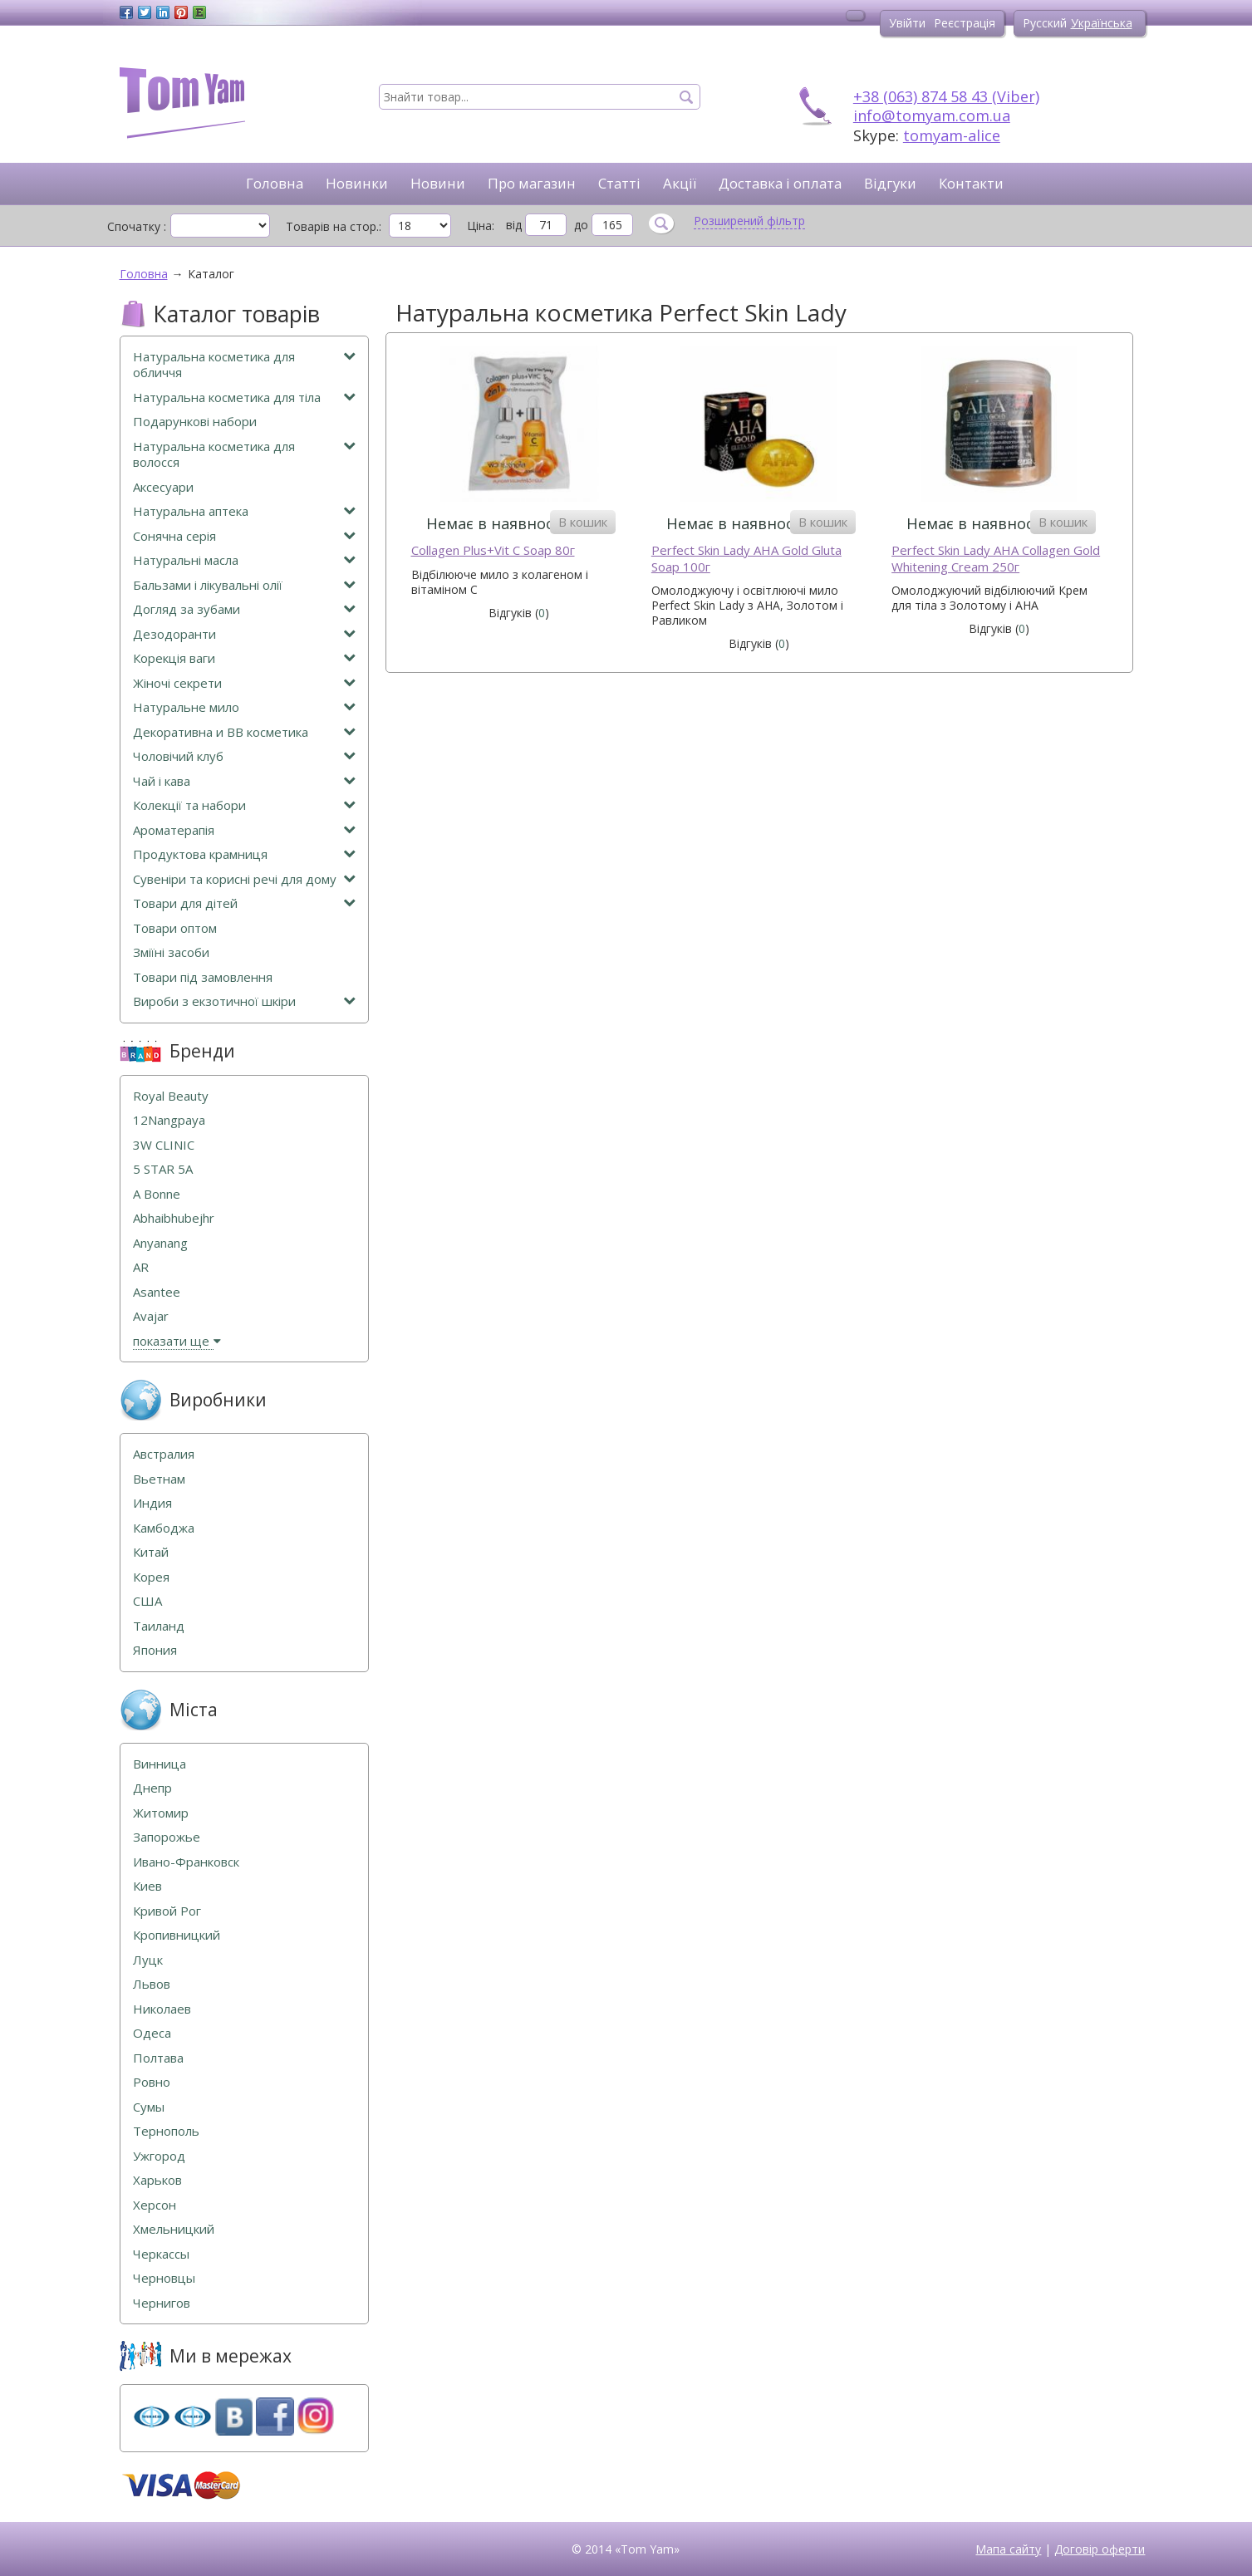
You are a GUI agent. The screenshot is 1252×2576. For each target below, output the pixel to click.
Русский (1045, 23)
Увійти (907, 23)
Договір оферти (1099, 2549)
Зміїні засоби (171, 952)
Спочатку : (136, 225)
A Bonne (156, 1194)
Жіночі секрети (244, 683)
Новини (437, 183)
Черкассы (161, 2254)
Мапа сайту (1008, 2549)
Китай (151, 1552)
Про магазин (532, 183)
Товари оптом (175, 928)
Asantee (156, 1292)
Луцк (148, 1960)
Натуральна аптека (244, 511)
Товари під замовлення (202, 977)
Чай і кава (244, 781)
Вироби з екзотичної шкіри (244, 1001)
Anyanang (160, 1243)
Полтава (158, 2058)
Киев (147, 1886)
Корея (151, 1577)
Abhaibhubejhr (173, 1218)
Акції (679, 183)
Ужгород (159, 2156)
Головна (274, 183)
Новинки (357, 183)
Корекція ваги (244, 658)
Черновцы (164, 2278)
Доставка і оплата (780, 183)
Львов (151, 1984)
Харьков (157, 2180)
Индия (152, 1503)
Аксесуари (163, 487)
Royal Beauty (171, 1096)
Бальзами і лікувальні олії (244, 585)
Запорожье (166, 1837)
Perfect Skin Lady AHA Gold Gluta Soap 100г (746, 558)
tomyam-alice (951, 135)
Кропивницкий (176, 1935)
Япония (155, 1650)
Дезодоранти (244, 634)
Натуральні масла (244, 560)
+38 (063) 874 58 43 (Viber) (946, 96)
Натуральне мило (244, 707)
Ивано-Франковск (186, 1862)
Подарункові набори (195, 421)
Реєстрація (964, 23)
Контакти (971, 183)
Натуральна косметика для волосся (244, 455)
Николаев (162, 2009)
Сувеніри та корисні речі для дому (244, 879)
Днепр (152, 1788)
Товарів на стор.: (333, 225)
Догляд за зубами (244, 609)
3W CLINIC (163, 1145)
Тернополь (166, 2131)
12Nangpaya (169, 1120)
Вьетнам (159, 1479)
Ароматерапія (244, 830)
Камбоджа (163, 1528)
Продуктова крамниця (244, 854)
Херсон (154, 2205)
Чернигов (161, 2303)
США (147, 1601)
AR (141, 1267)
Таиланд (158, 1626)
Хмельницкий (173, 2229)
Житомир (161, 1813)
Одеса (152, 2033)
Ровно (151, 2082)
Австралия (163, 1454)
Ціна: (480, 225)
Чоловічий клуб (244, 756)
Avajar (151, 1316)
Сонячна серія (244, 536)
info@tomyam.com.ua (931, 115)
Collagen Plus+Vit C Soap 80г (493, 550)
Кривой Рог (167, 1911)
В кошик (582, 521)
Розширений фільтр (749, 220)
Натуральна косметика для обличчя (244, 365)
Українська (1101, 23)
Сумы (148, 2107)
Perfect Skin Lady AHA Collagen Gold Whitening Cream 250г (995, 558)
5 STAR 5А (163, 1169)
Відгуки (890, 183)
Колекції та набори (244, 805)
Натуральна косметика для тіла (244, 397)
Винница (159, 1764)
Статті (619, 183)
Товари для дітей (244, 903)
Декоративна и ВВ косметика (244, 732)
